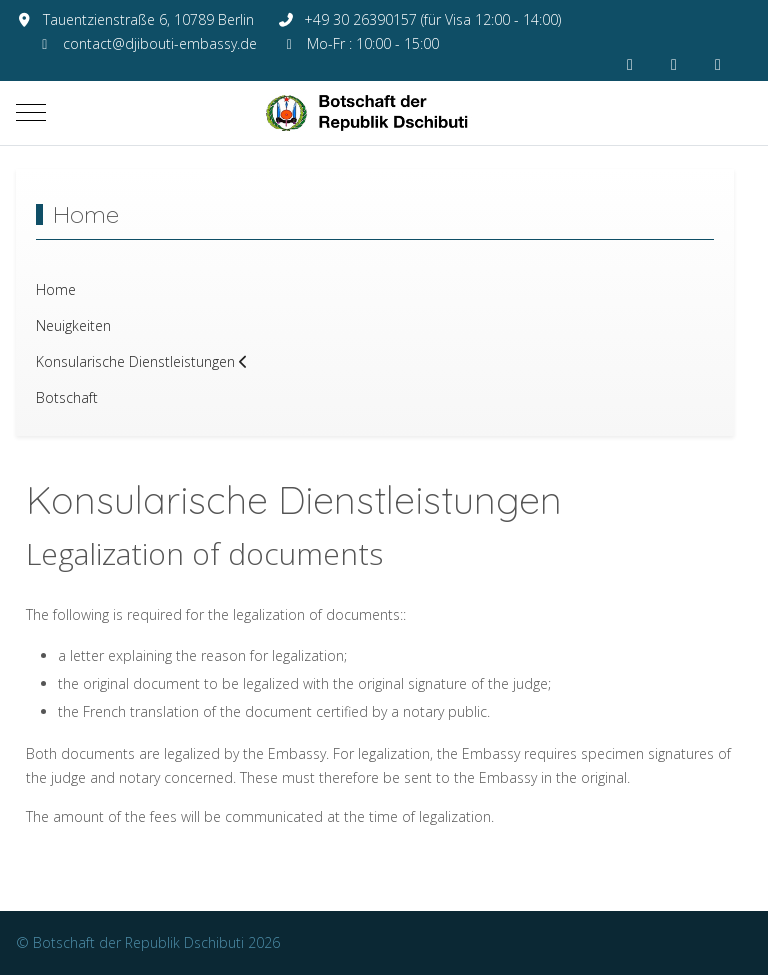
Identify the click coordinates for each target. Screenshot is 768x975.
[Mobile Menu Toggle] (31, 113)
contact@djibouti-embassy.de (160, 43)
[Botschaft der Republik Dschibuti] (384, 113)
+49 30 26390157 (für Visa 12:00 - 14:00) (432, 19)
